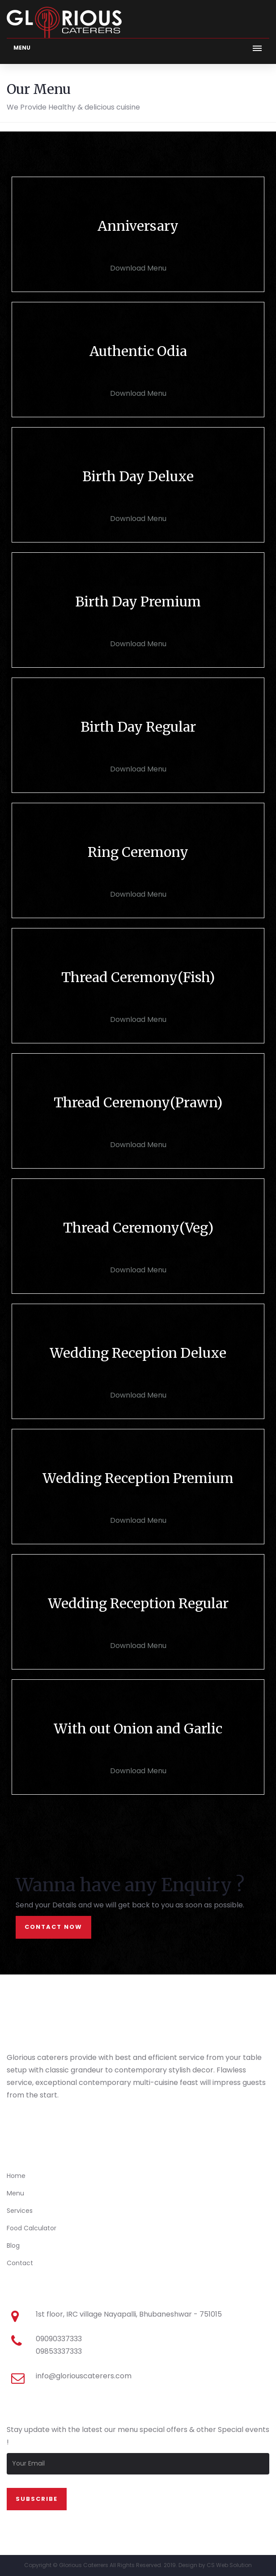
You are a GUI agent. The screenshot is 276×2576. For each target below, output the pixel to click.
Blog (13, 2245)
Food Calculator (31, 2228)
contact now (53, 1927)
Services (20, 2210)
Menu (15, 2193)
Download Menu (138, 268)
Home (16, 2175)
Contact (20, 2262)
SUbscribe (37, 2499)
